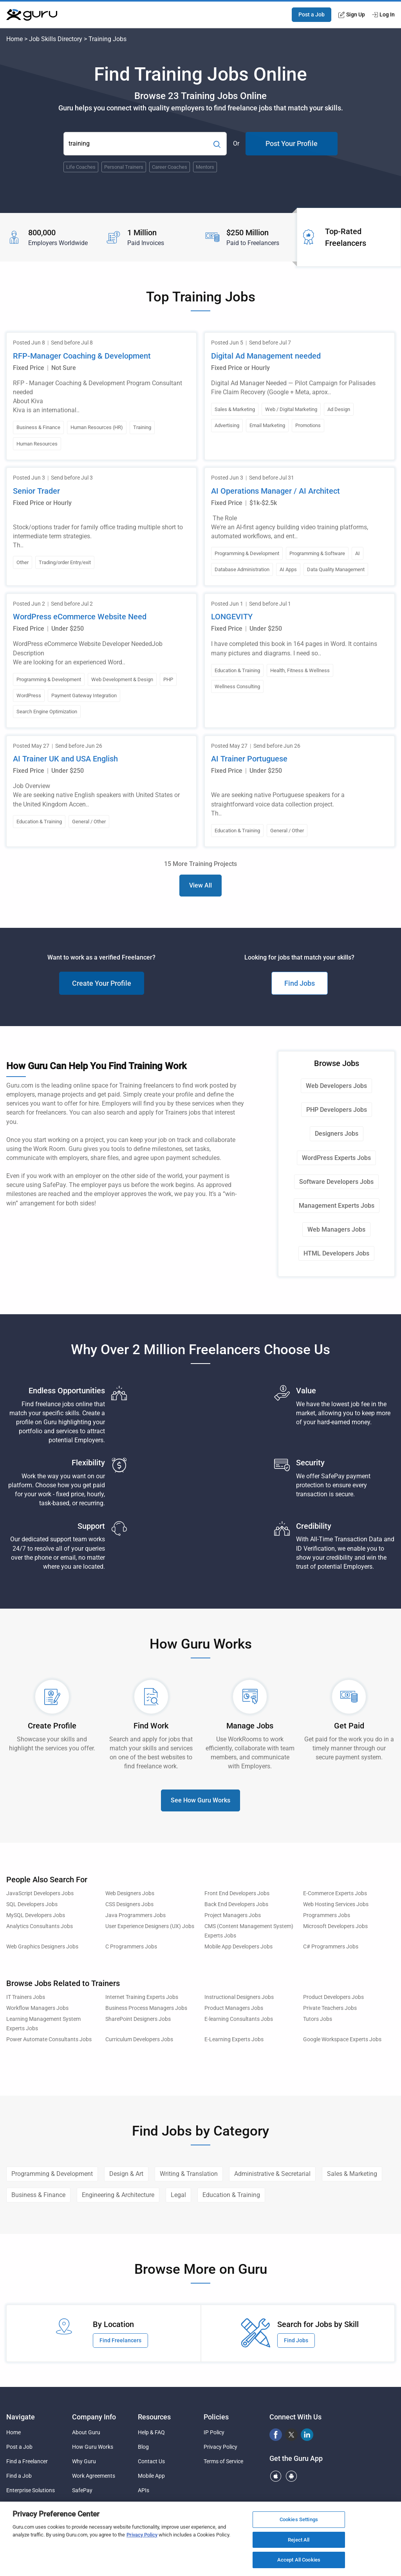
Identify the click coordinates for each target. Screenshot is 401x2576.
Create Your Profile (101, 983)
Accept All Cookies (298, 2563)
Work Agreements (93, 2476)
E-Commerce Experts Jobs (335, 1893)
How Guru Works (92, 2447)
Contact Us (151, 2461)
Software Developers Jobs (336, 1181)
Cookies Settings (299, 2522)
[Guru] (31, 15)
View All (200, 885)
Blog (143, 2447)
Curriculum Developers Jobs (139, 2039)
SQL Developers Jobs (32, 1904)
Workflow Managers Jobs (37, 2008)
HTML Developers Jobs (336, 1253)
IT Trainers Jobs (25, 1997)
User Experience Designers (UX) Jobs (149, 1926)
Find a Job (19, 2476)
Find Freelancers (120, 2340)
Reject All (298, 2542)
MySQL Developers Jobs (35, 1915)
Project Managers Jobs (232, 1915)
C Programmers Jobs (131, 1946)
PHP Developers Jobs (336, 1109)
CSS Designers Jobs (129, 1904)
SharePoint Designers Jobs (138, 2019)
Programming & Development (52, 2173)
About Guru (86, 2432)
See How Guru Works (200, 1800)
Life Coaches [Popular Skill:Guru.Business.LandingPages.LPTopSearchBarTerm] (81, 167)
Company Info (94, 2417)
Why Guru (84, 2461)
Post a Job (311, 14)
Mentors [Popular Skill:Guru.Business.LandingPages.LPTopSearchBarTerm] (205, 167)
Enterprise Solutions (30, 2490)
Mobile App (151, 2476)
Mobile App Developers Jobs (238, 1946)
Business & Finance (38, 2195)
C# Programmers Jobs (330, 1946)
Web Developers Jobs (336, 1086)
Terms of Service (223, 2461)
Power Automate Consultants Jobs (49, 2039)
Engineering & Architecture (118, 2195)
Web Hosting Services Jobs (335, 1904)
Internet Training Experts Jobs (141, 1997)
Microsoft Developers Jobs (335, 1926)
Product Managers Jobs (233, 2008)
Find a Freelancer (27, 2461)
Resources (154, 2417)
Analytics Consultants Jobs (39, 1926)
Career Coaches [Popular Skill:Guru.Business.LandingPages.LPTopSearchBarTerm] (169, 167)
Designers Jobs (336, 1133)
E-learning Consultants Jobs (238, 2019)
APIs (143, 2490)
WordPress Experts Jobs (336, 1158)
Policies (216, 2417)
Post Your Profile (292, 143)
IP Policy (214, 2432)
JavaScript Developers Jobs (40, 1893)
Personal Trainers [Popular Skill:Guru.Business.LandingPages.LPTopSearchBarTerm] (123, 167)
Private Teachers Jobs (330, 2008)
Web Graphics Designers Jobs (42, 1946)
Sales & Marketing (352, 2173)
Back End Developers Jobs (236, 1904)
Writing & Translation (189, 2173)
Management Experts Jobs (336, 1205)
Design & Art (126, 2173)
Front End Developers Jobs (236, 1893)
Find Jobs (299, 983)
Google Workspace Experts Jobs (342, 2039)
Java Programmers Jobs (135, 1915)
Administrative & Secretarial (272, 2173)
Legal (178, 2195)
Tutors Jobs (317, 2019)
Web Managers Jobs (336, 1229)
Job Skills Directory (55, 39)
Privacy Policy (220, 2447)
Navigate (20, 2417)
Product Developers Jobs (333, 1997)
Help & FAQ (151, 2432)
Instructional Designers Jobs (239, 1997)
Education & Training (231, 2195)
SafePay (82, 2490)
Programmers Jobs (326, 1915)
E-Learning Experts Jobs (234, 2039)
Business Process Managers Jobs (146, 2008)
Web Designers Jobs (129, 1893)
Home (14, 39)
